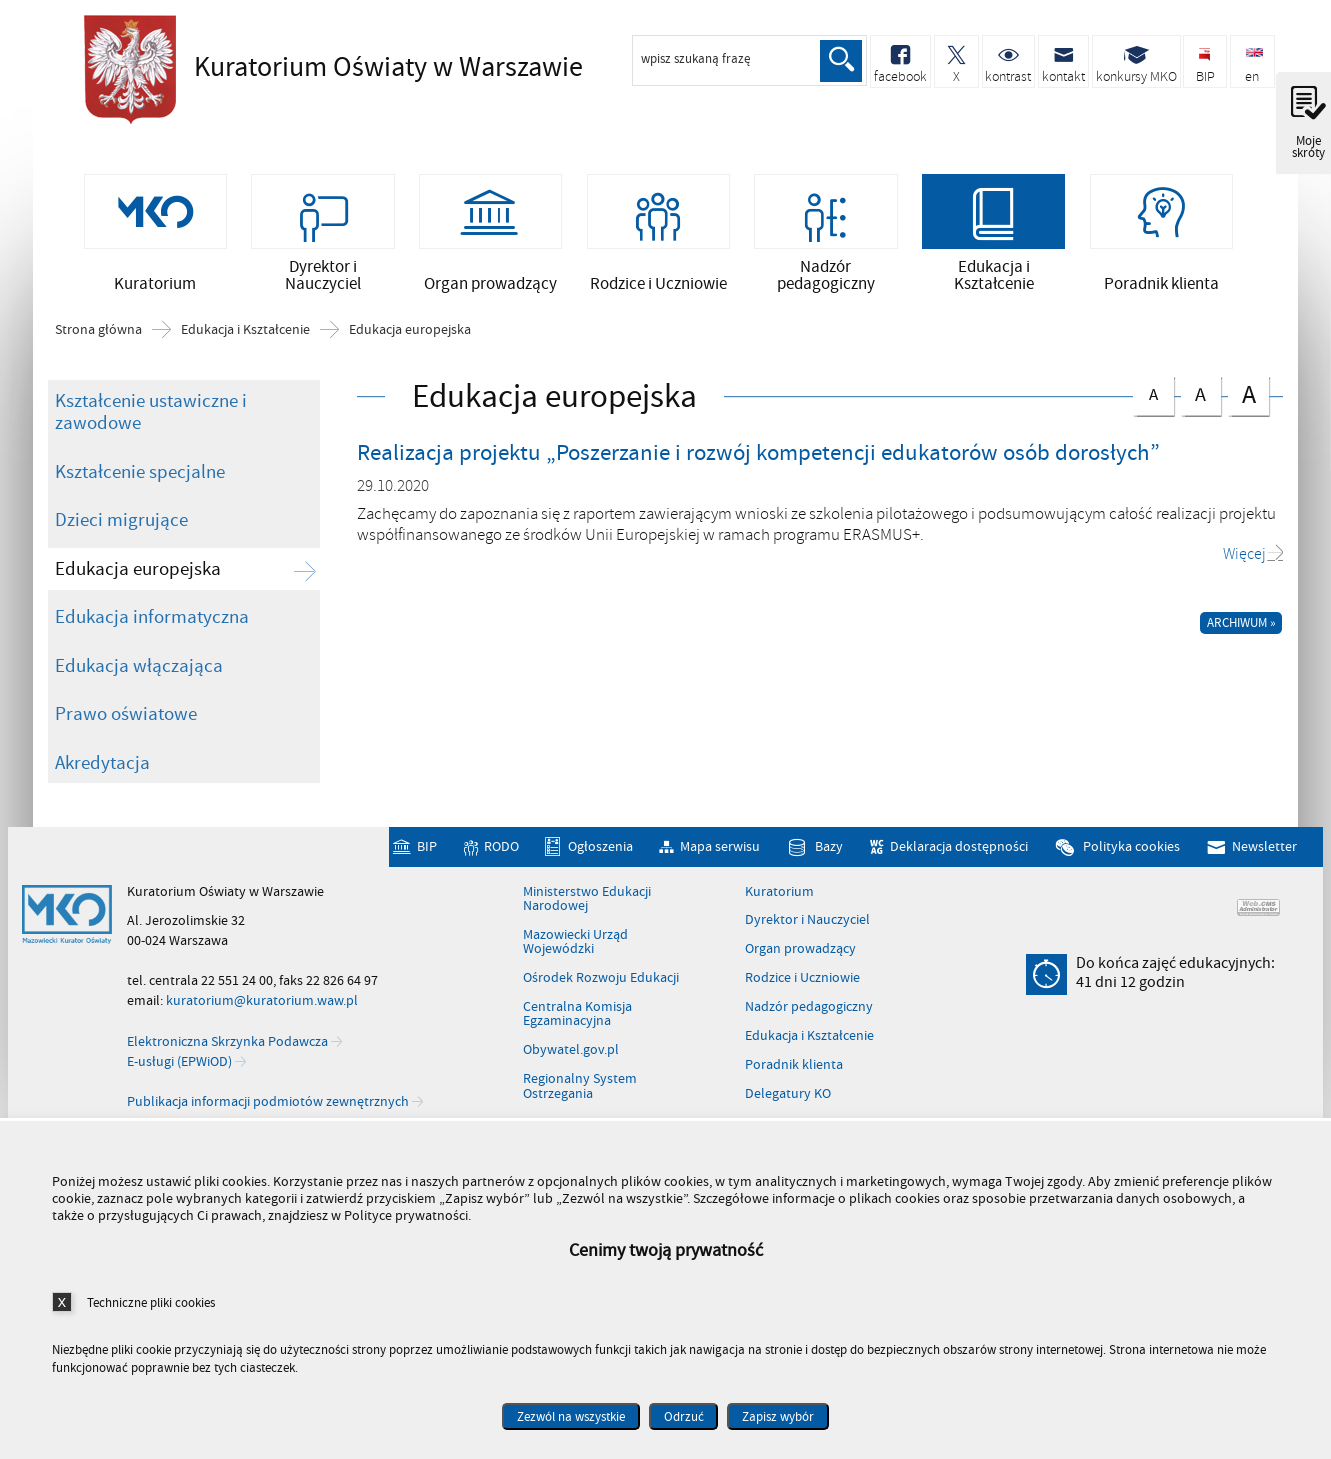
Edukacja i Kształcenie (245, 331)
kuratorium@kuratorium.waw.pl (262, 1002)
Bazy (829, 848)
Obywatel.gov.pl (571, 1052)
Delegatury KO (788, 1095)
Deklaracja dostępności (959, 848)
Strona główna (98, 331)
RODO (501, 848)
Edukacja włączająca (139, 667)
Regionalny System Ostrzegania (580, 1088)
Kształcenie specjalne (140, 473)
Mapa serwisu (720, 848)
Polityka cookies (1131, 848)
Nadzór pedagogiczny (809, 1008)
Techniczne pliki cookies (151, 1302)
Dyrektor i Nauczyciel (807, 922)
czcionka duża (1248, 395)
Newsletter (1264, 848)
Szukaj (841, 61)
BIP (427, 848)
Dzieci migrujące (121, 521)
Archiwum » (1241, 624)
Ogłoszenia (600, 848)
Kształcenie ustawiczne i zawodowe (151, 413)
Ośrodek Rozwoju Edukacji (601, 979)
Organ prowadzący (800, 951)
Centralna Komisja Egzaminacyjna (577, 1015)
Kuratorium (779, 893)
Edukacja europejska (410, 331)
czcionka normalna (1153, 392)
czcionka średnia (1201, 393)
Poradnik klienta (794, 1066)
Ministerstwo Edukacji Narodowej (587, 900)
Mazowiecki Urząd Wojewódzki (575, 943)
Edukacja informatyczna (152, 618)
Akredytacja (102, 764)
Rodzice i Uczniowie (802, 979)
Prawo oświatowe (126, 715)
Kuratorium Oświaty (354, 67)
